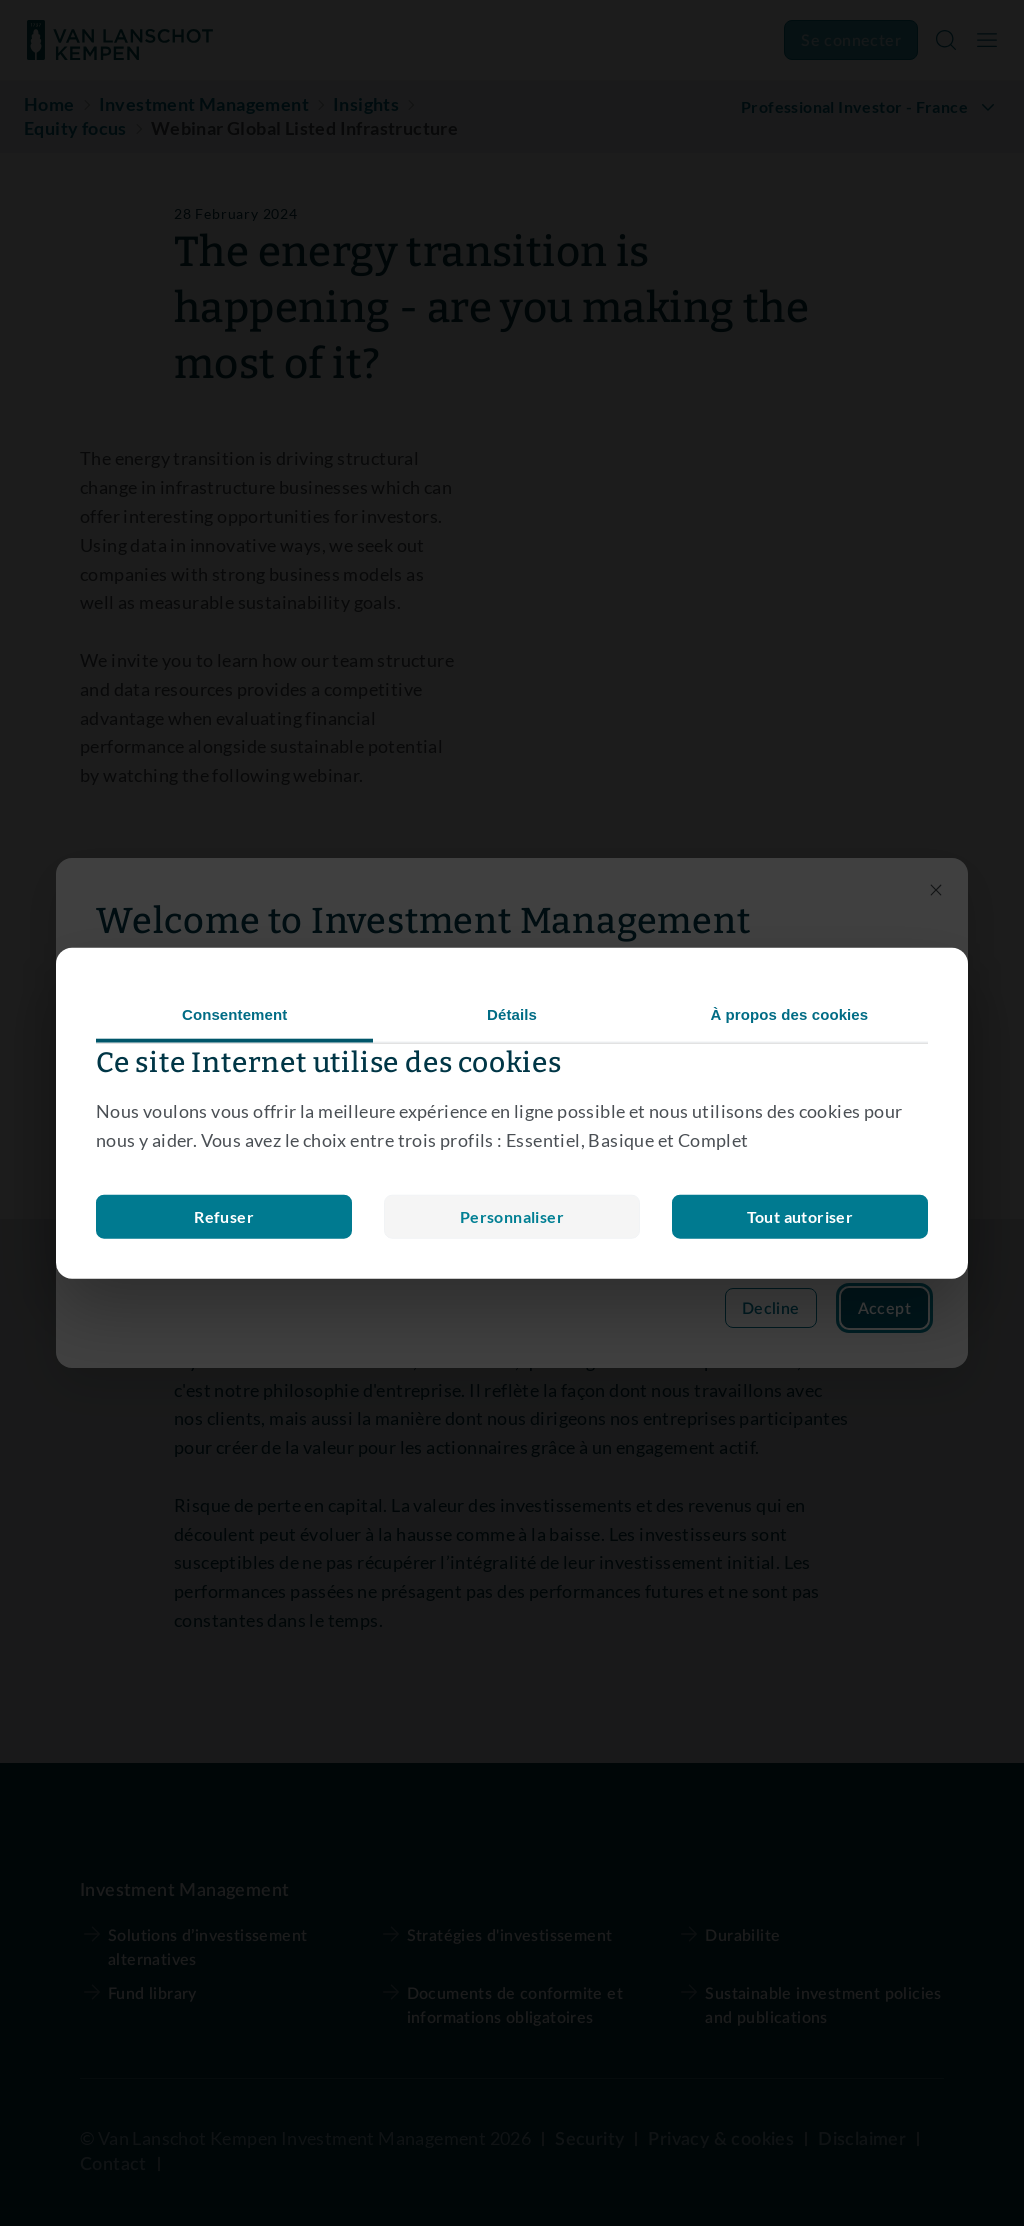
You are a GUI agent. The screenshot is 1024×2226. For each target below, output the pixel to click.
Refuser (512, 1215)
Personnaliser (224, 1215)
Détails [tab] (512, 1014)
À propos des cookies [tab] (789, 1014)
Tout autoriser (800, 1215)
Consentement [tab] (234, 1014)
